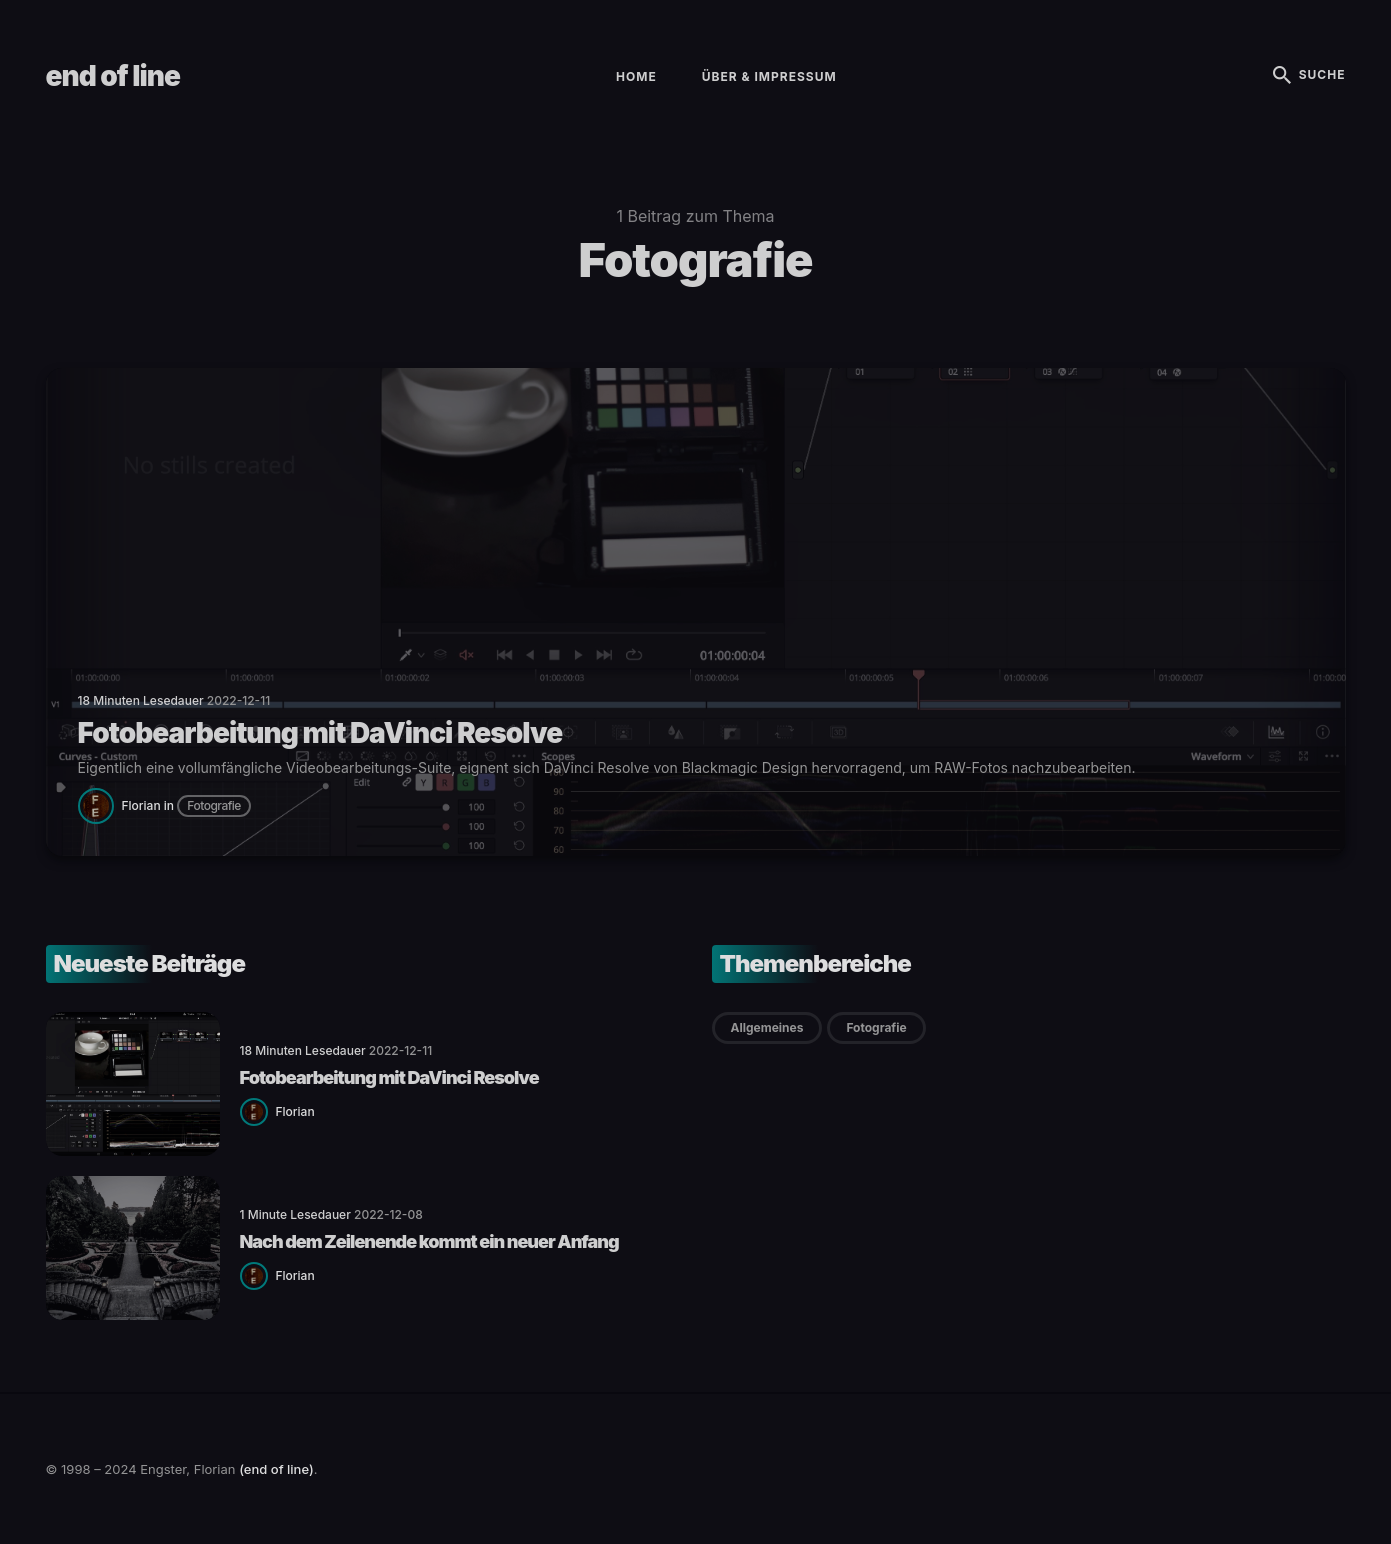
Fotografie (214, 805)
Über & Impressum (769, 76)
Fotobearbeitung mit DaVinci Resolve (389, 1077)
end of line (113, 76)
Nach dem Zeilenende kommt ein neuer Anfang (429, 1241)
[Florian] (100, 804)
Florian (141, 805)
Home (636, 76)
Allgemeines (767, 1027)
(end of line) (276, 1469)
